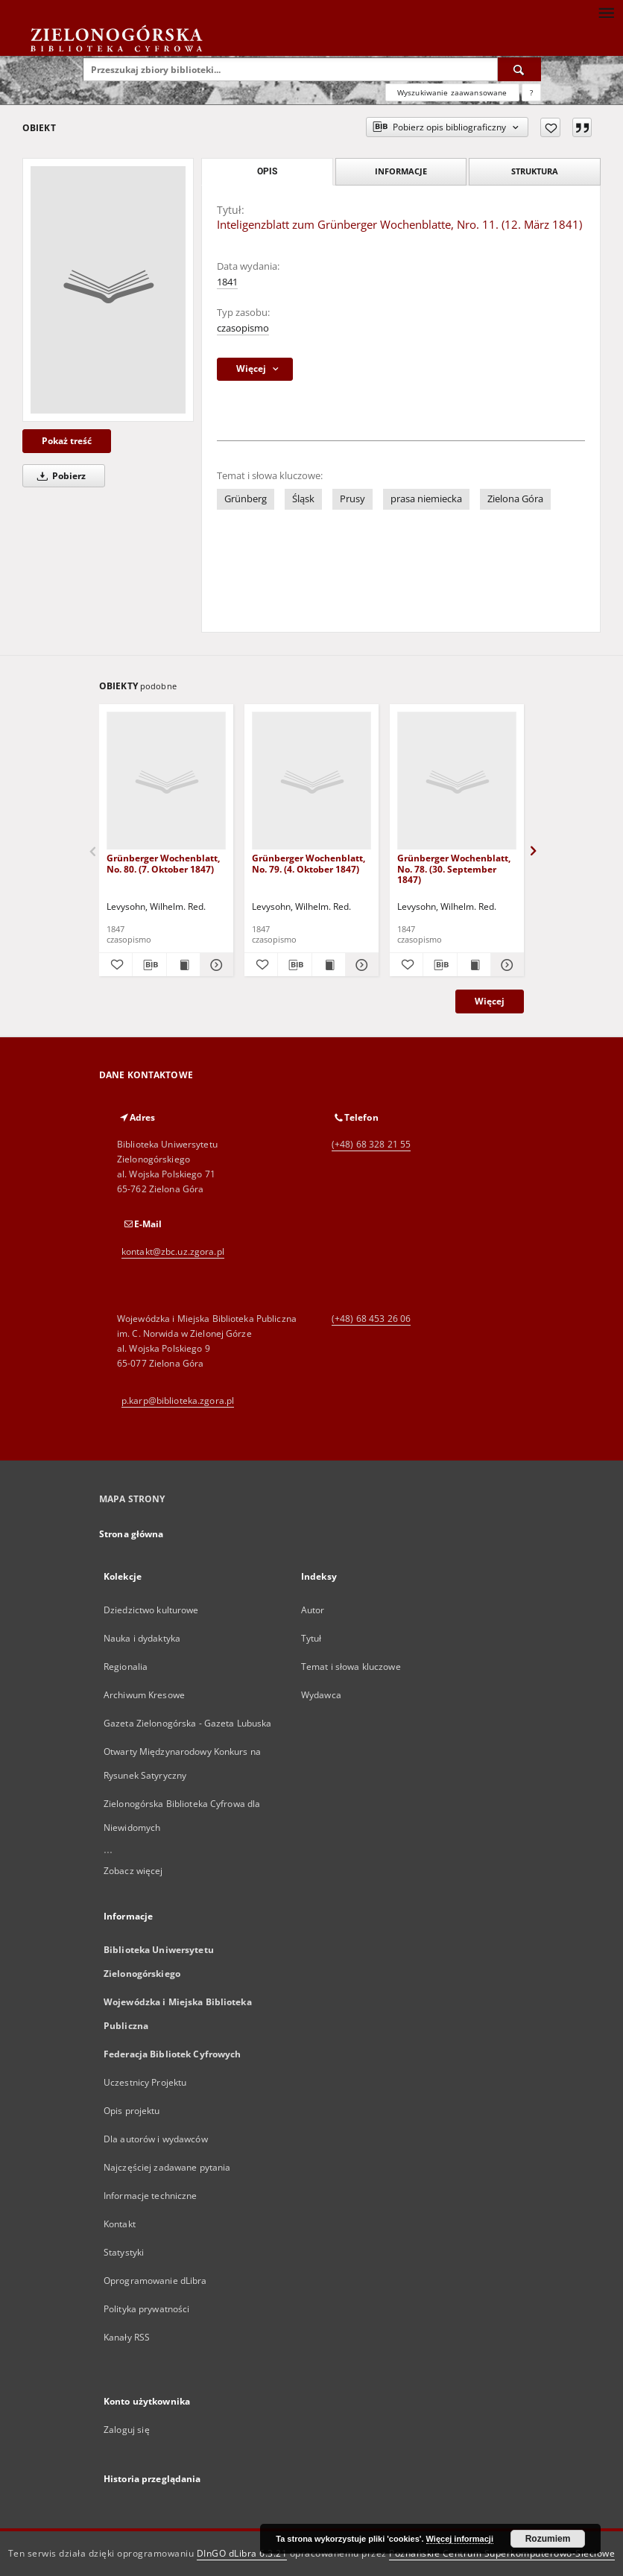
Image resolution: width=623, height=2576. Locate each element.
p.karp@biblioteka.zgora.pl (177, 1400)
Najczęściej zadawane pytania (167, 2167)
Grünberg (245, 499)
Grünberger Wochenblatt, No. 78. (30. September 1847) (453, 868)
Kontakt (120, 2224)
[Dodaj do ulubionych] (550, 127)
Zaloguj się (127, 2429)
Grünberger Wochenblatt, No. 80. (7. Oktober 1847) (163, 863)
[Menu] (605, 12)
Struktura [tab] (534, 171)
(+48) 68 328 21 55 (371, 1144)
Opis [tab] (267, 171)
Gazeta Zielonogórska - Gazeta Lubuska (187, 1723)
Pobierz (59, 475)
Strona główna (131, 1534)
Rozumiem (548, 2539)
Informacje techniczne (150, 2195)
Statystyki (124, 2252)
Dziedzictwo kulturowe (151, 1610)
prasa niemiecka (426, 499)
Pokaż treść (67, 440)
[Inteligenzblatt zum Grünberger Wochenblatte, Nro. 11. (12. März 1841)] (108, 290)
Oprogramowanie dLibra (155, 2280)
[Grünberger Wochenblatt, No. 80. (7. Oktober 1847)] (166, 781)
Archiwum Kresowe (144, 1695)
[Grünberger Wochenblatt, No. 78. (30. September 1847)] (457, 781)
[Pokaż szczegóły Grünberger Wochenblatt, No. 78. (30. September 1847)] (505, 965)
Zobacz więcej (133, 1870)
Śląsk (303, 499)
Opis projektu (132, 2110)
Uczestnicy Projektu (145, 2082)
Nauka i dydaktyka (142, 1638)
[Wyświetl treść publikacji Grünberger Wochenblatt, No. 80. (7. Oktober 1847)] (183, 965)
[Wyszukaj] (519, 69)
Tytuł (311, 1638)
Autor (313, 1610)
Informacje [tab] (401, 171)
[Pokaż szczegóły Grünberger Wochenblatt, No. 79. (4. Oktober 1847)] (360, 965)
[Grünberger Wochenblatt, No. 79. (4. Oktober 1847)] (311, 781)
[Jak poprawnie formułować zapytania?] (531, 92)
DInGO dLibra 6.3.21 (242, 2553)
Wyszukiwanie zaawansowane (452, 92)
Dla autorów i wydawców (156, 2139)
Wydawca (321, 1695)
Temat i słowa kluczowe (351, 1666)
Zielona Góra (515, 499)
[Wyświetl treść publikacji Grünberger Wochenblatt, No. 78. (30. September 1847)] (474, 965)
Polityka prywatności (146, 2309)
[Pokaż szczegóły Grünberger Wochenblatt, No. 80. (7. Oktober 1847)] (214, 965)
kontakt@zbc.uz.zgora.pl (172, 1251)
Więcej (490, 1001)
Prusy (352, 499)
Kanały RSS (127, 2337)
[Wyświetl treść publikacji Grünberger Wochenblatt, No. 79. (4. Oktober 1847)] (328, 965)
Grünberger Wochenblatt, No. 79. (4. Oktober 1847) (308, 863)
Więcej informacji (459, 2538)
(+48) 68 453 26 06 (371, 1318)
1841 (227, 282)
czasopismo (243, 328)
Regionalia (126, 1666)
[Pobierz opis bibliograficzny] (149, 965)
